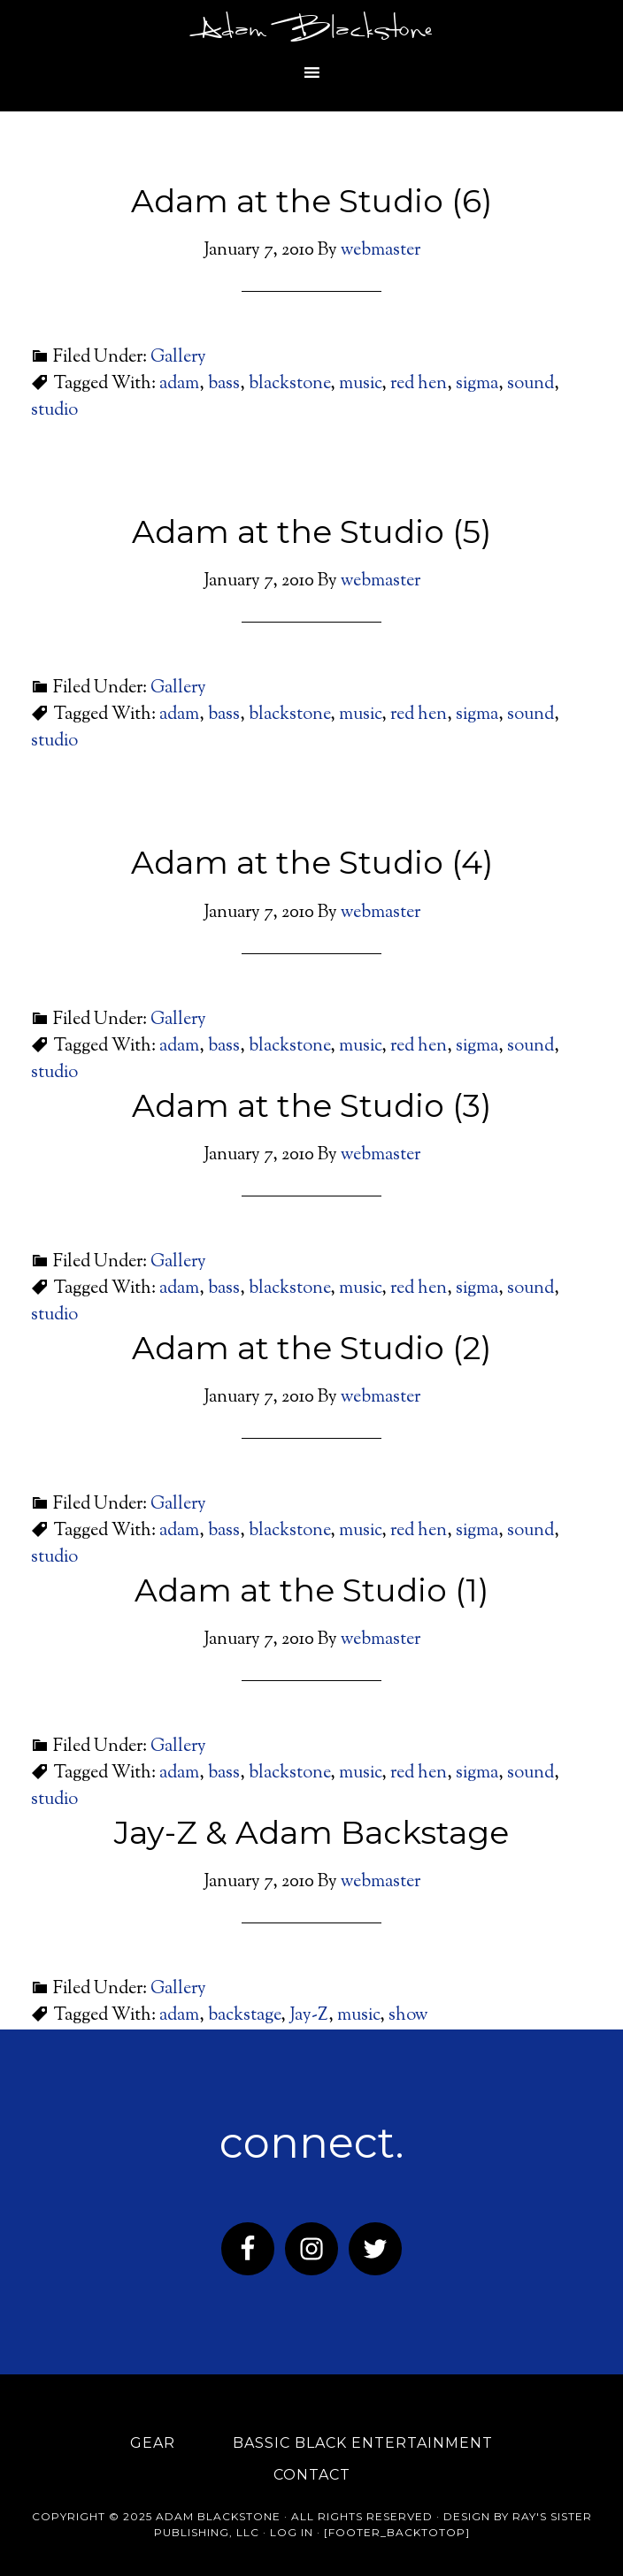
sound (530, 384)
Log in (291, 2532)
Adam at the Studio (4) (312, 862)
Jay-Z (308, 2016)
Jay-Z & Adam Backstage (311, 1832)
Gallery (178, 358)
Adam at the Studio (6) (311, 200)
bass (224, 384)
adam (179, 384)
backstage (244, 2016)
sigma (477, 384)
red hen (418, 384)
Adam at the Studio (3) (311, 1105)
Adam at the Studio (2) (311, 1347)
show (408, 2016)
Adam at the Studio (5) (311, 531)
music (360, 384)
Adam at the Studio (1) (311, 1590)
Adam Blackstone (311, 31)
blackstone (289, 384)
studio (54, 411)
